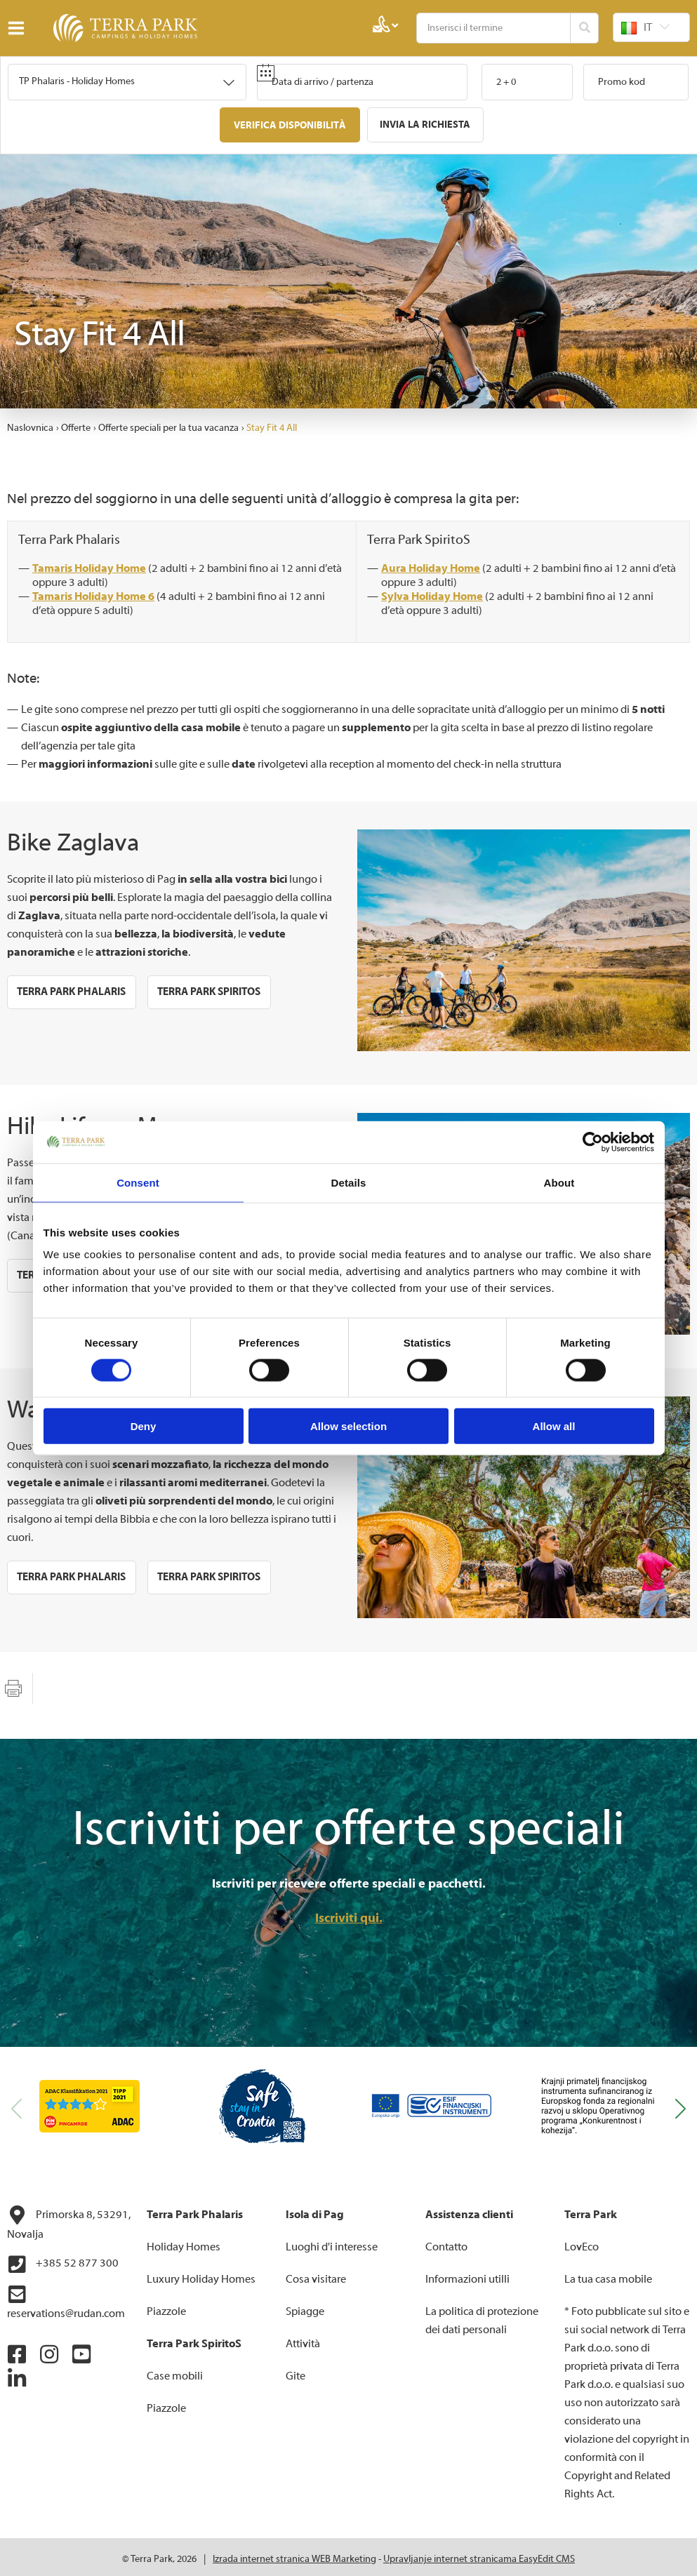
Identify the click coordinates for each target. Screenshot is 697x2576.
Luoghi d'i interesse (332, 2242)
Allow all (554, 1426)
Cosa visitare (316, 2275)
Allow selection (348, 1426)
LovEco (581, 2242)
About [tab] (559, 1182)
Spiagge (305, 2307)
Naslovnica (30, 423)
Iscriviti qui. (349, 1914)
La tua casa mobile (608, 2275)
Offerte (76, 423)
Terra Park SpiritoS (422, 535)
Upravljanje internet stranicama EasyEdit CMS (479, 2555)
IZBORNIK (19, 28)
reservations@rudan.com (66, 2298)
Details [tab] (348, 1182)
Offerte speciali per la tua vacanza (168, 423)
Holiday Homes (183, 2242)
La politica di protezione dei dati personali (481, 2316)
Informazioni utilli (467, 2275)
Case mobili (175, 2371)
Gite (295, 2371)
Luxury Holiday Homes (201, 2275)
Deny (144, 1426)
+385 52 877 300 (63, 2260)
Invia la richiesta (423, 124)
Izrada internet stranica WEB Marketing (294, 2555)
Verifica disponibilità (291, 125)
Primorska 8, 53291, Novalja (69, 2218)
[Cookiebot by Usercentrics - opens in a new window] (592, 1141)
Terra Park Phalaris (73, 535)
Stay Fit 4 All (271, 423)
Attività (303, 2339)
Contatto (446, 2242)
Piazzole (166, 2307)
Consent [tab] (138, 1182)
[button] (680, 2104)
